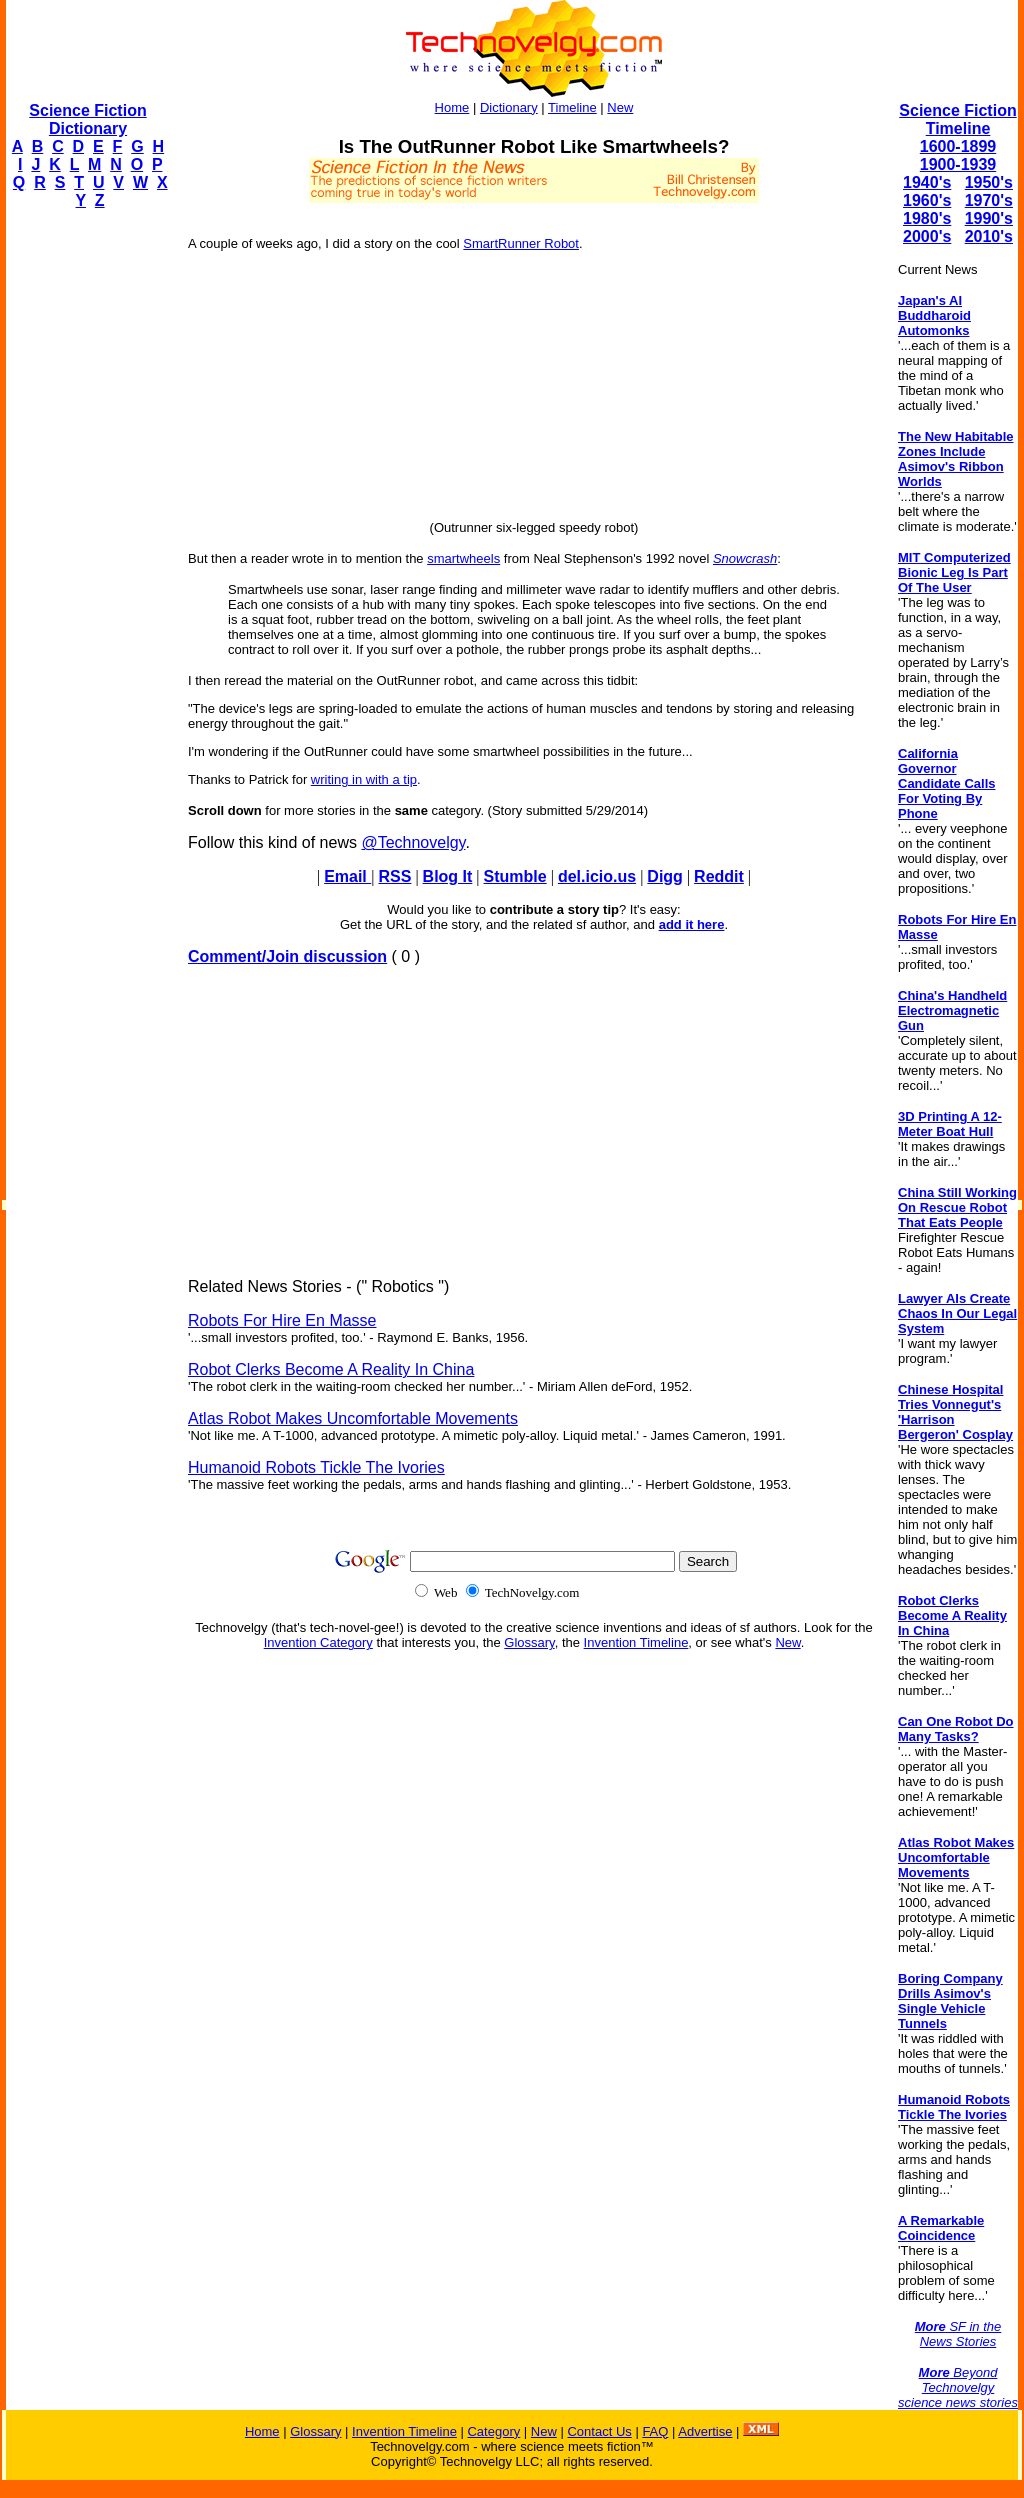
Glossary (529, 1642)
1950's (989, 182)
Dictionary (509, 107)
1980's (927, 218)
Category (493, 2431)
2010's (989, 236)
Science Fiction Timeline (957, 119)
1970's (989, 200)
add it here (692, 924)
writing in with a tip (364, 779)
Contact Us (599, 2431)
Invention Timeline (636, 1642)
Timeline (572, 107)
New (620, 107)
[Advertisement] (86, 526)
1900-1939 (958, 164)
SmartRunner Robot (521, 243)
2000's (927, 236)
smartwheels (463, 558)
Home (452, 107)
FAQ (655, 2431)
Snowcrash (745, 558)
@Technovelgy (413, 842)
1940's (927, 182)
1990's (989, 218)
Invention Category (318, 1642)
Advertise (705, 2431)
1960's (927, 200)
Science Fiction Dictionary (87, 119)
